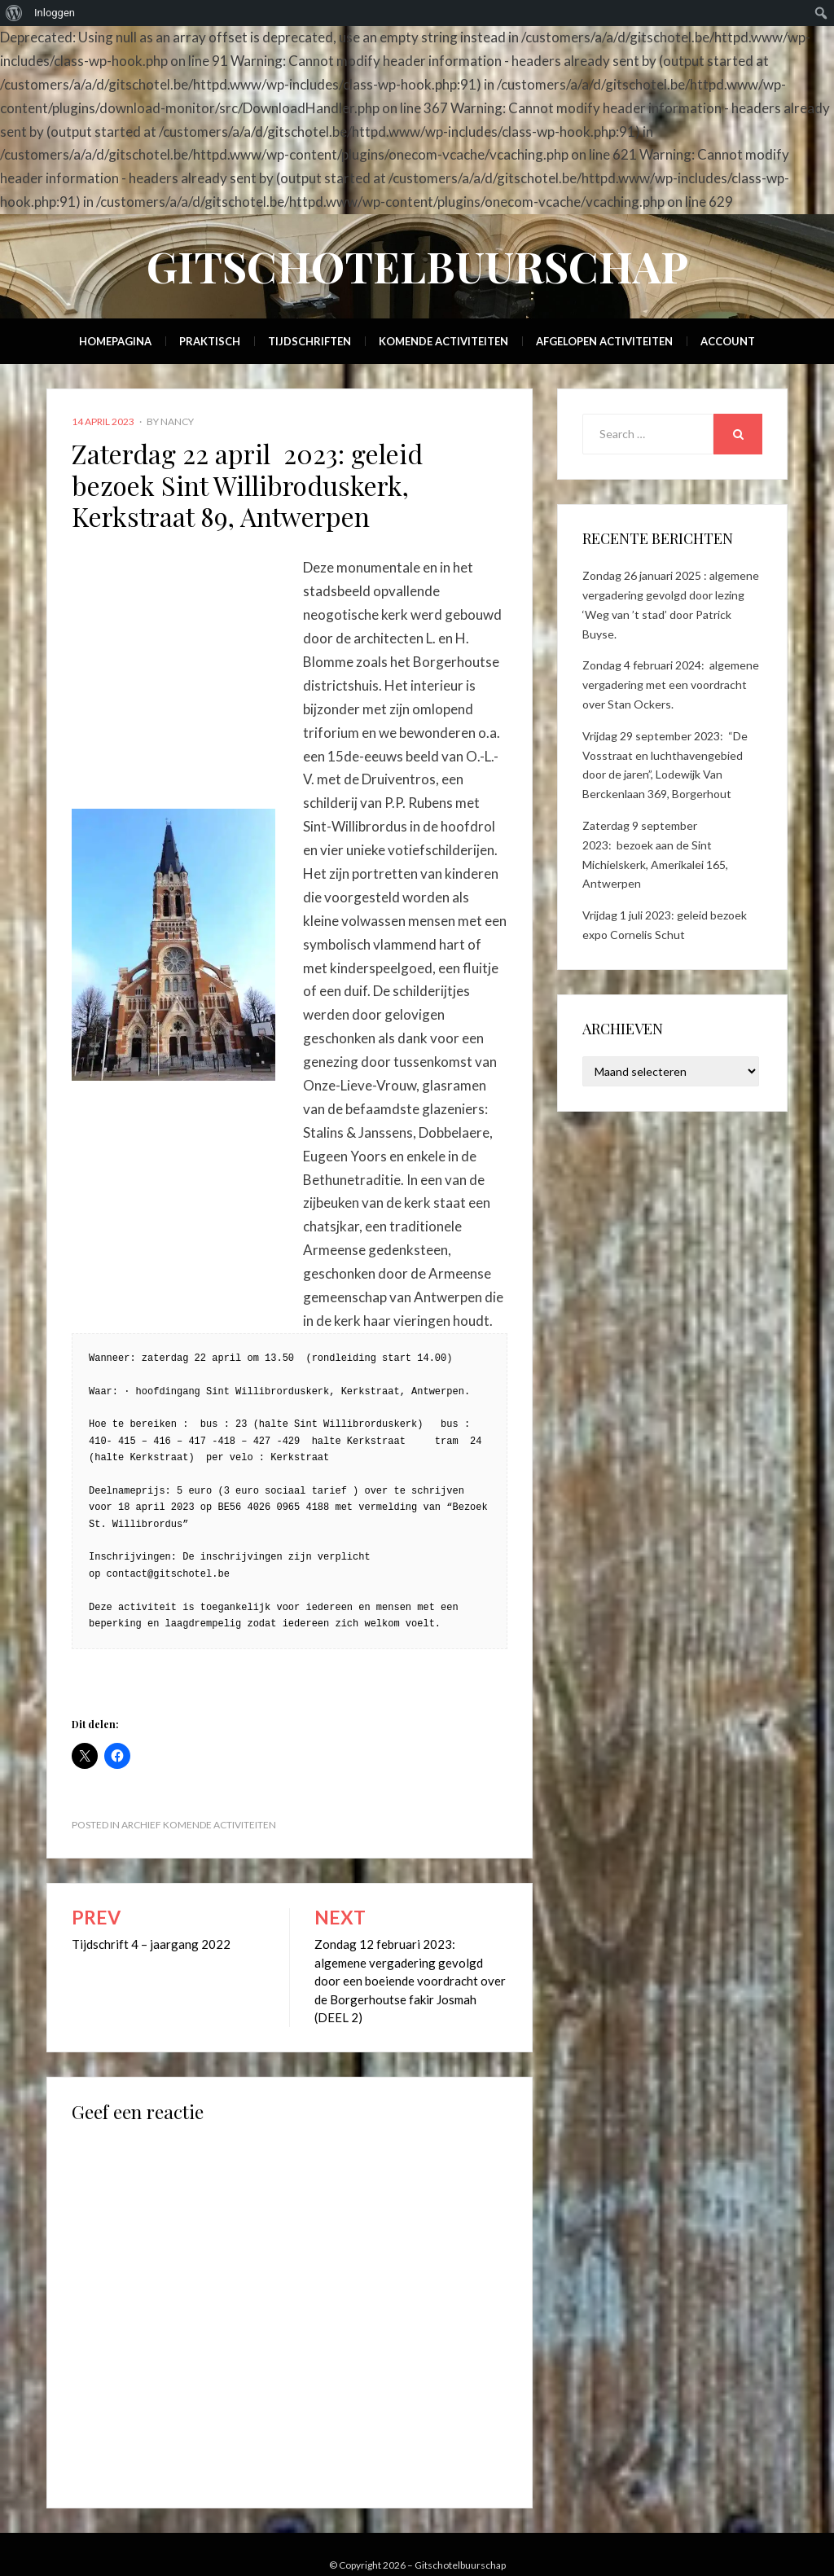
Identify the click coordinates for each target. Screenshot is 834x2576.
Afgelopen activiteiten (604, 341)
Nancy (177, 421)
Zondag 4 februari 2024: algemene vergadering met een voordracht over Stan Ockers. (670, 684)
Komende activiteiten (443, 341)
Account (727, 341)
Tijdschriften (309, 341)
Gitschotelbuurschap (417, 266)
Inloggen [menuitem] (54, 13)
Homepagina (115, 341)
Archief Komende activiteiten (198, 1825)
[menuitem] (14, 13)
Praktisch (209, 341)
